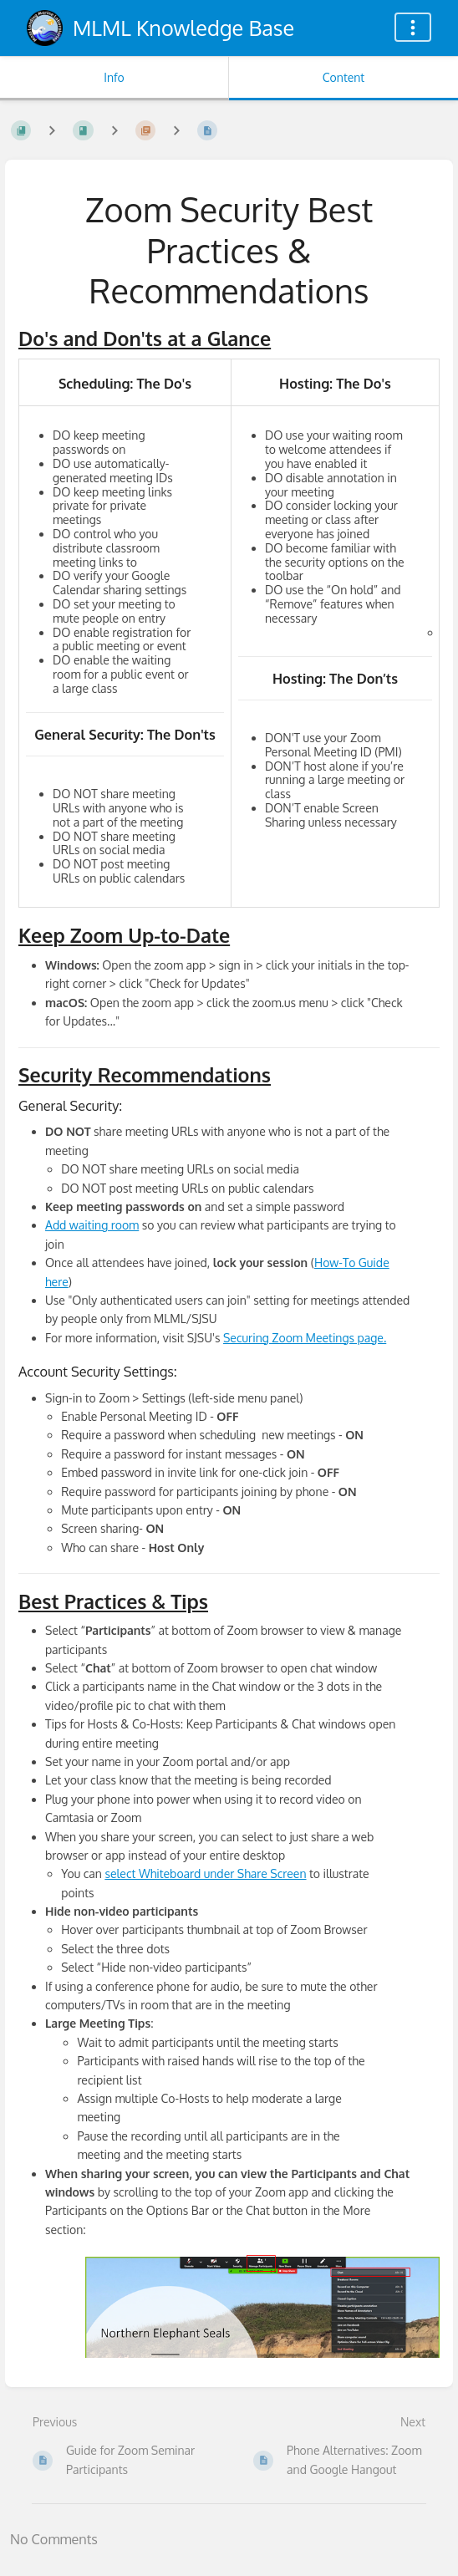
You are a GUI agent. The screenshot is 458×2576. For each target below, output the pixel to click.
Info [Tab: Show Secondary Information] (114, 77)
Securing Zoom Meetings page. (304, 1338)
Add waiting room (92, 1225)
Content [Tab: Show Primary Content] (343, 77)
